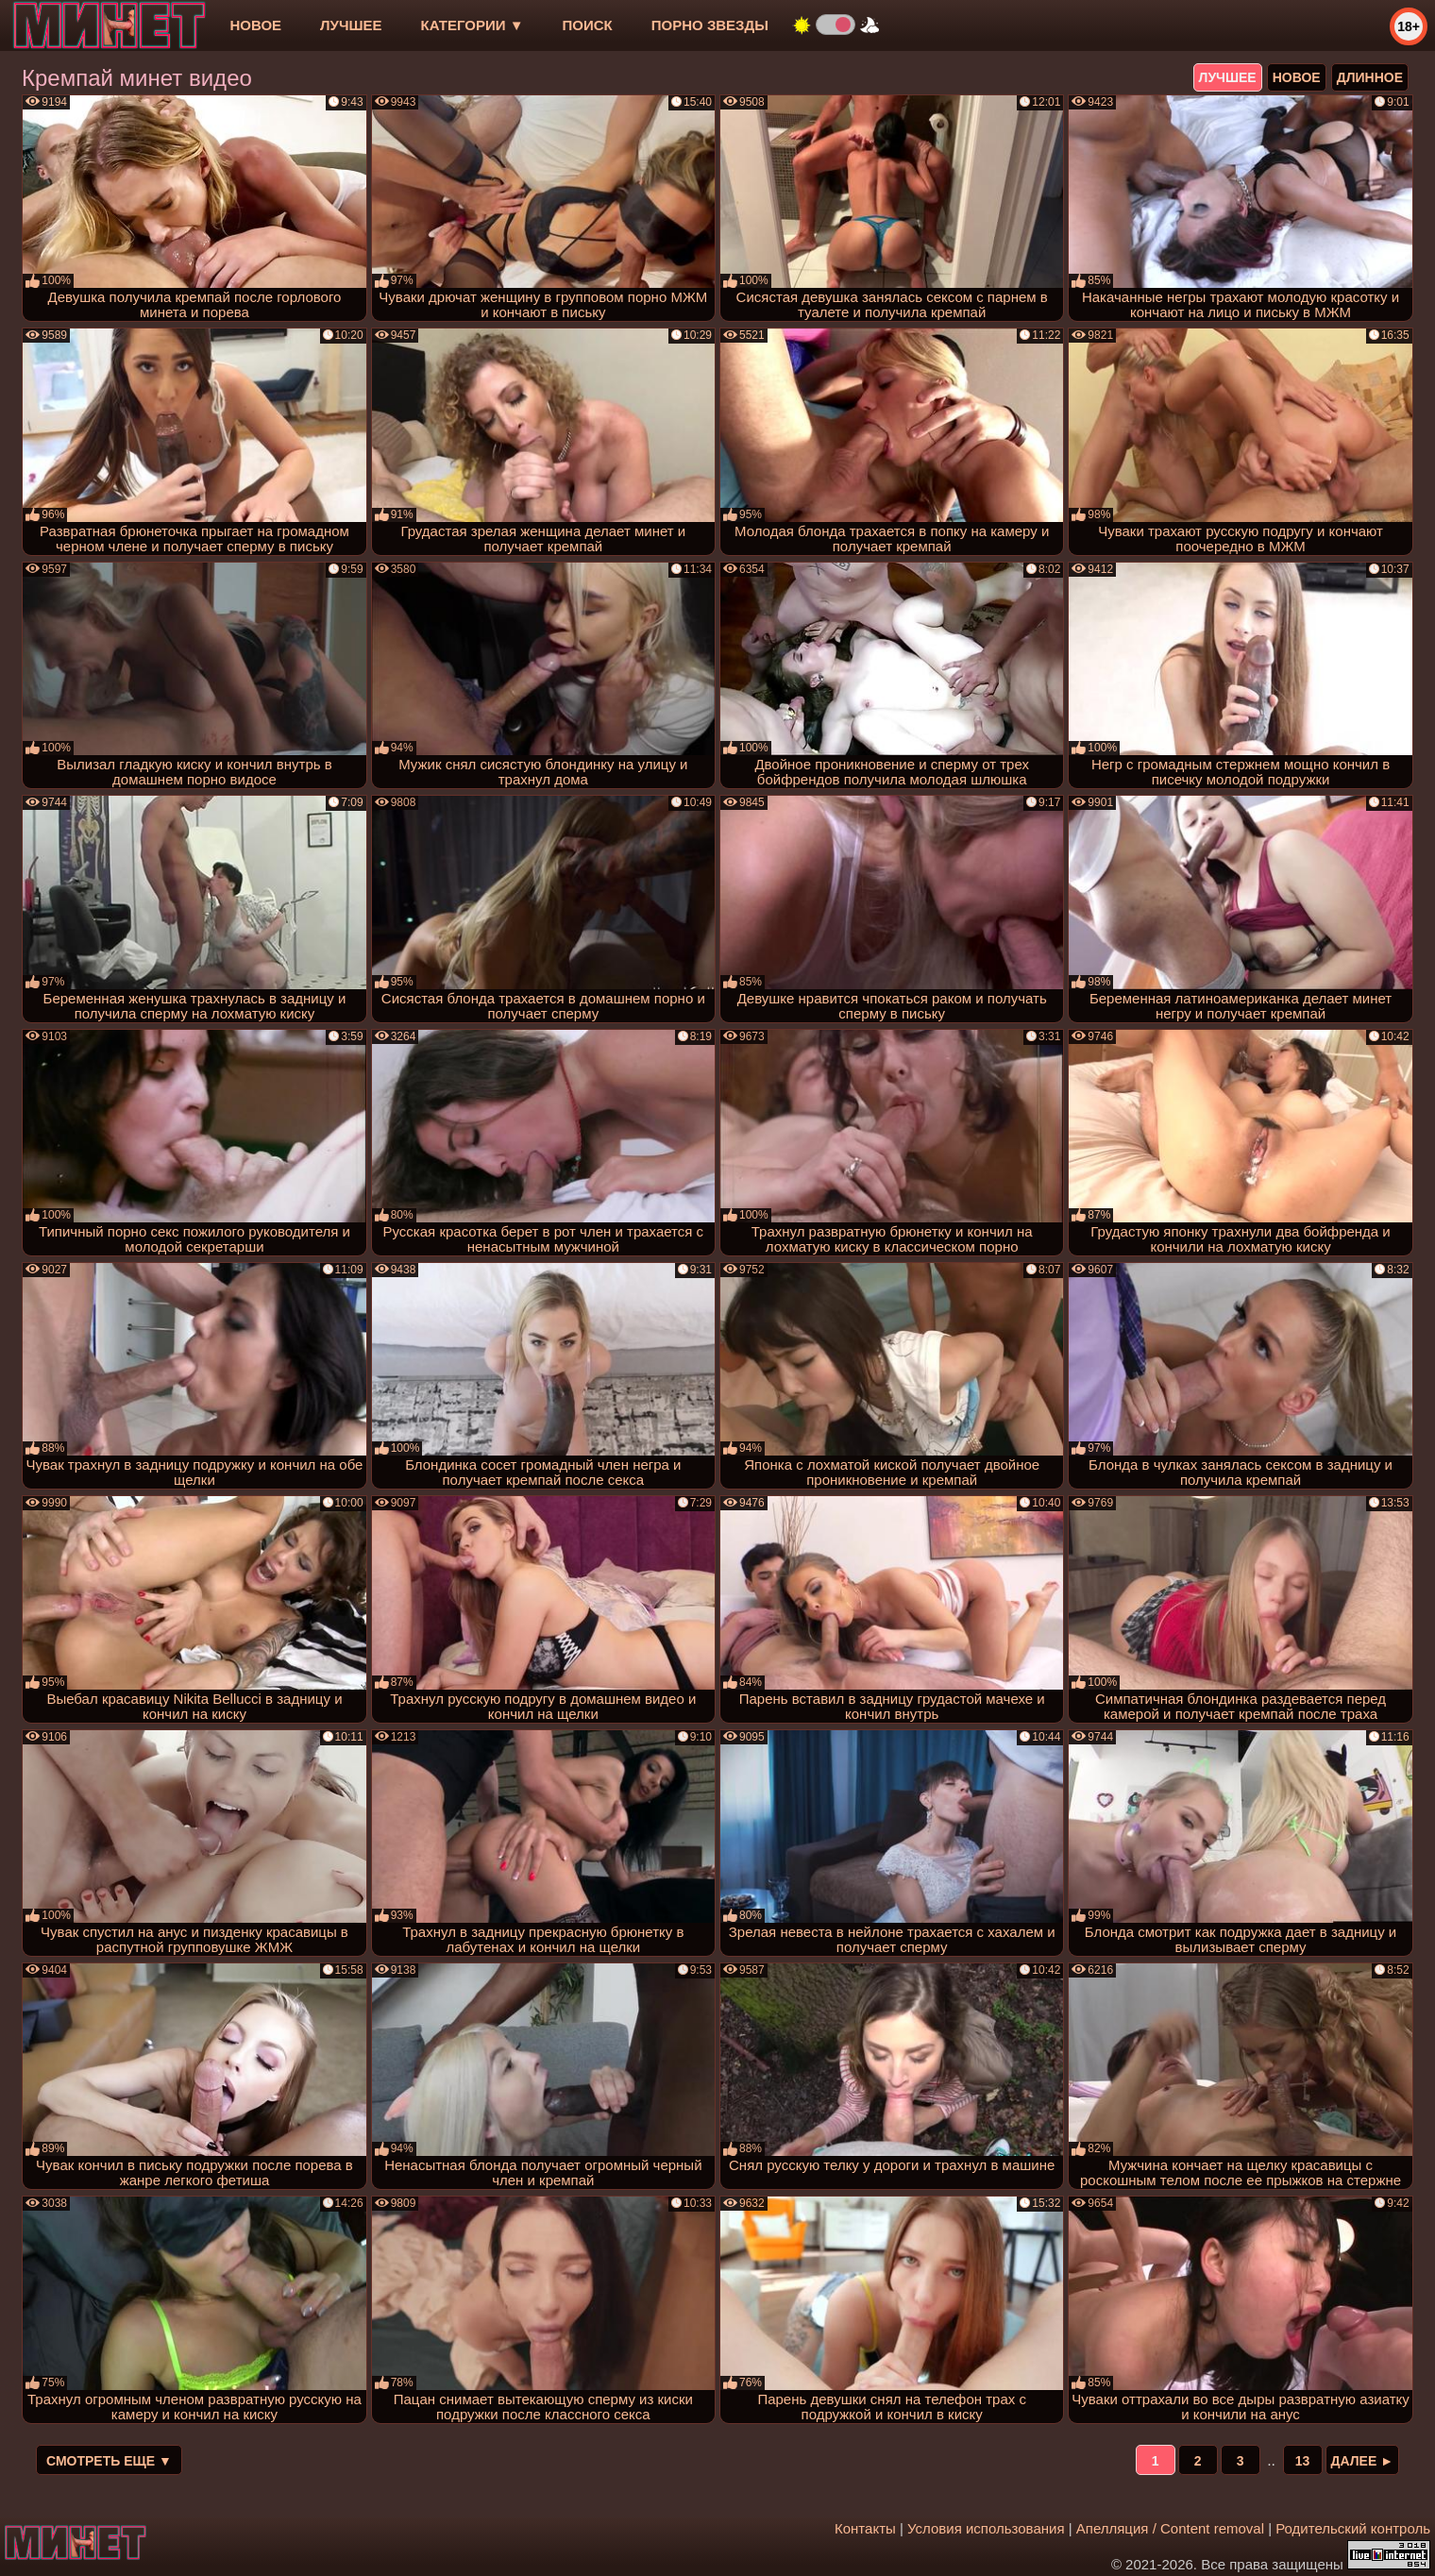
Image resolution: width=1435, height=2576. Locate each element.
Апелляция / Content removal (1170, 2528)
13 (1302, 2460)
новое (255, 25)
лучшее (350, 25)
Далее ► (1362, 2460)
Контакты (865, 2528)
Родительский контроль (1352, 2528)
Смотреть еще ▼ (109, 2460)
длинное (1370, 77)
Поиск (588, 25)
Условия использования (986, 2528)
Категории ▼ (472, 25)
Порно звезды (709, 25)
